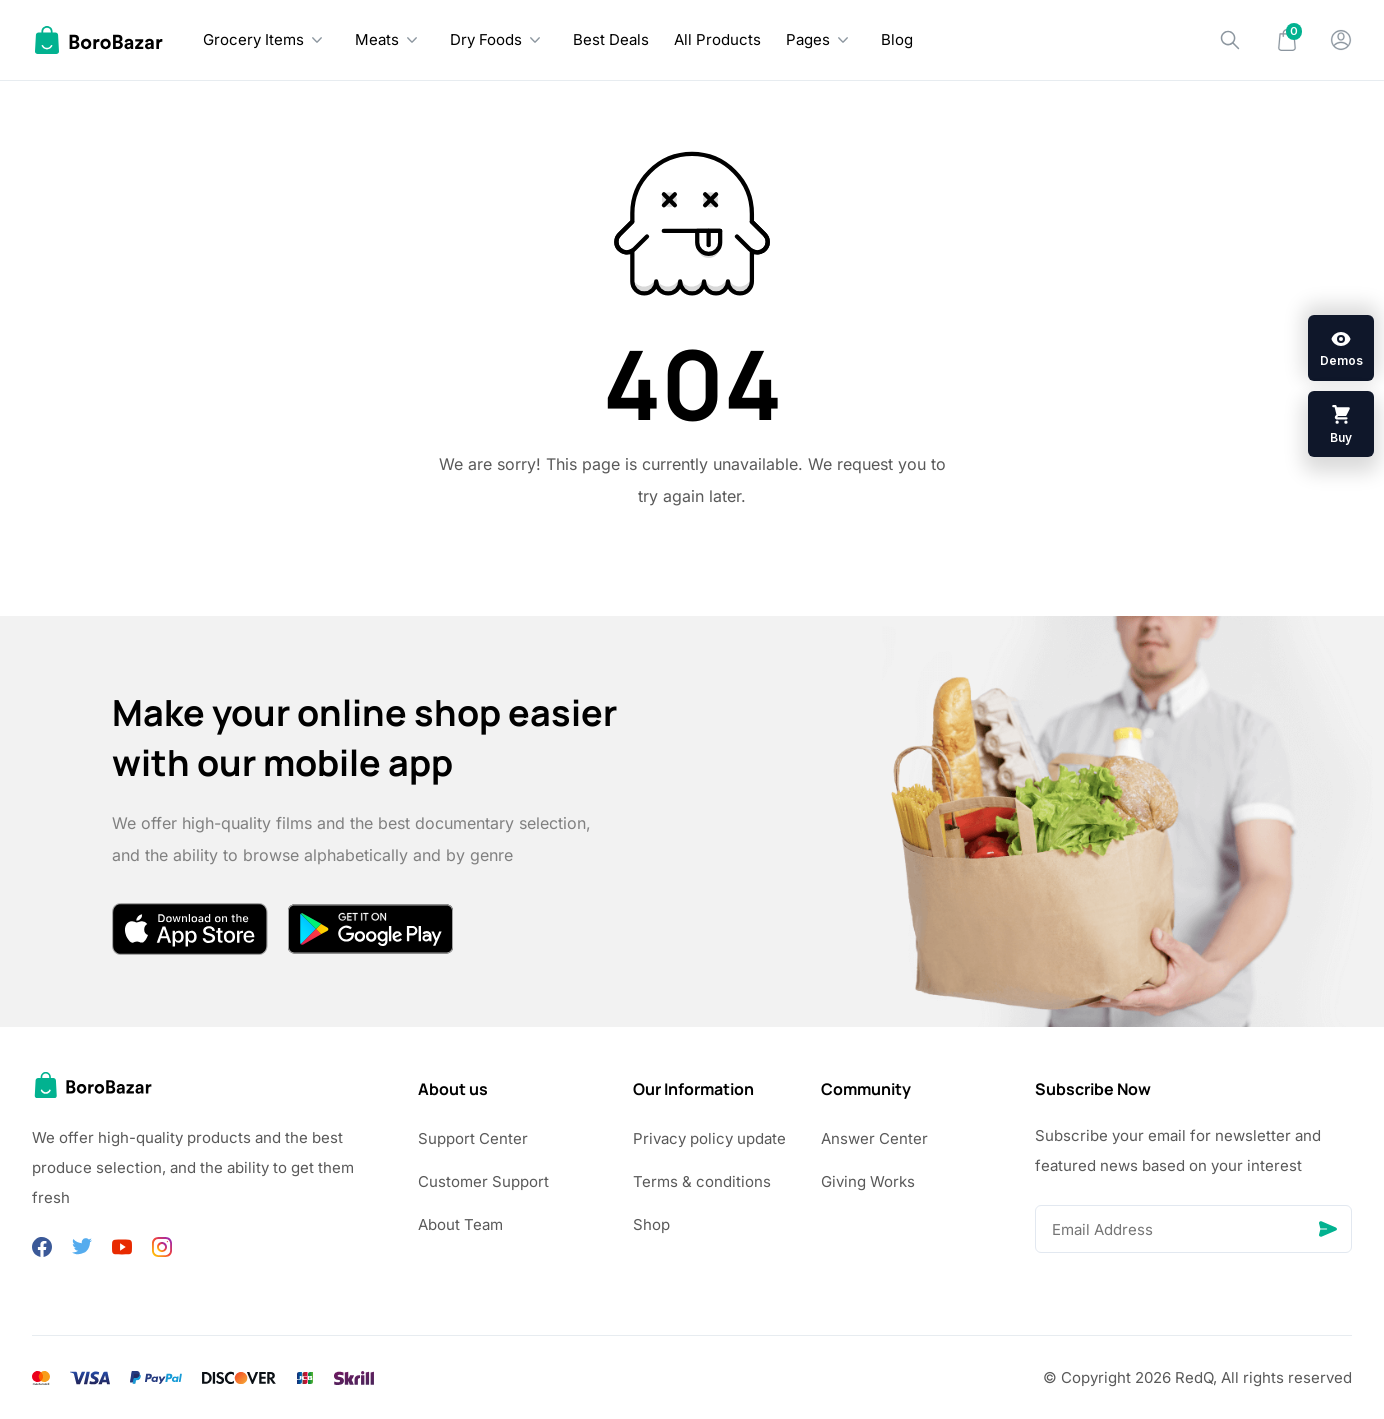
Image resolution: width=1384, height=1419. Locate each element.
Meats (377, 39)
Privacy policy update (709, 1138)
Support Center (473, 1138)
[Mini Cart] (1287, 40)
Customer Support (483, 1181)
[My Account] (1341, 40)
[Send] (1328, 1229)
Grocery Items (253, 39)
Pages (808, 39)
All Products (717, 39)
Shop (651, 1224)
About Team (460, 1224)
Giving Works (868, 1181)
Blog (897, 39)
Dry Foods (486, 39)
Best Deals (611, 39)
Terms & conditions (702, 1181)
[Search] (1230, 40)
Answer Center (874, 1138)
